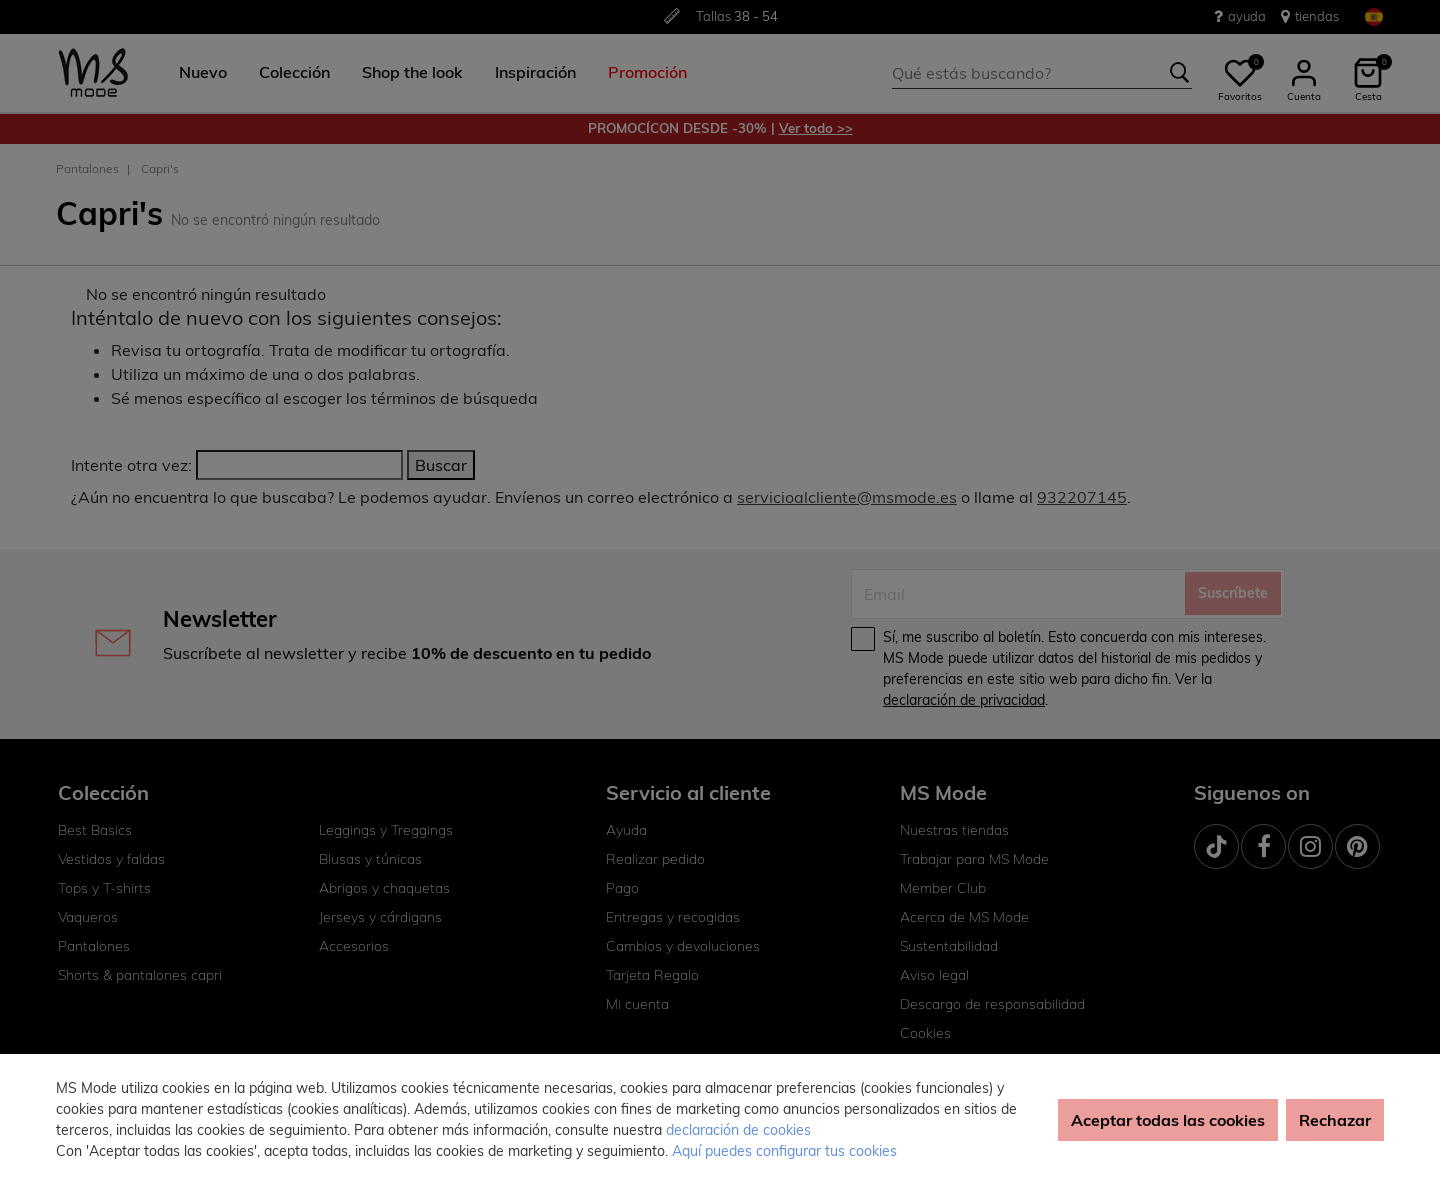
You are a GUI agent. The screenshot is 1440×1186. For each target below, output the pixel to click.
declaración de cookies (738, 1130)
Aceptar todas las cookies (1168, 1120)
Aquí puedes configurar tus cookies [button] (784, 1151)
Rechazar (1335, 1120)
